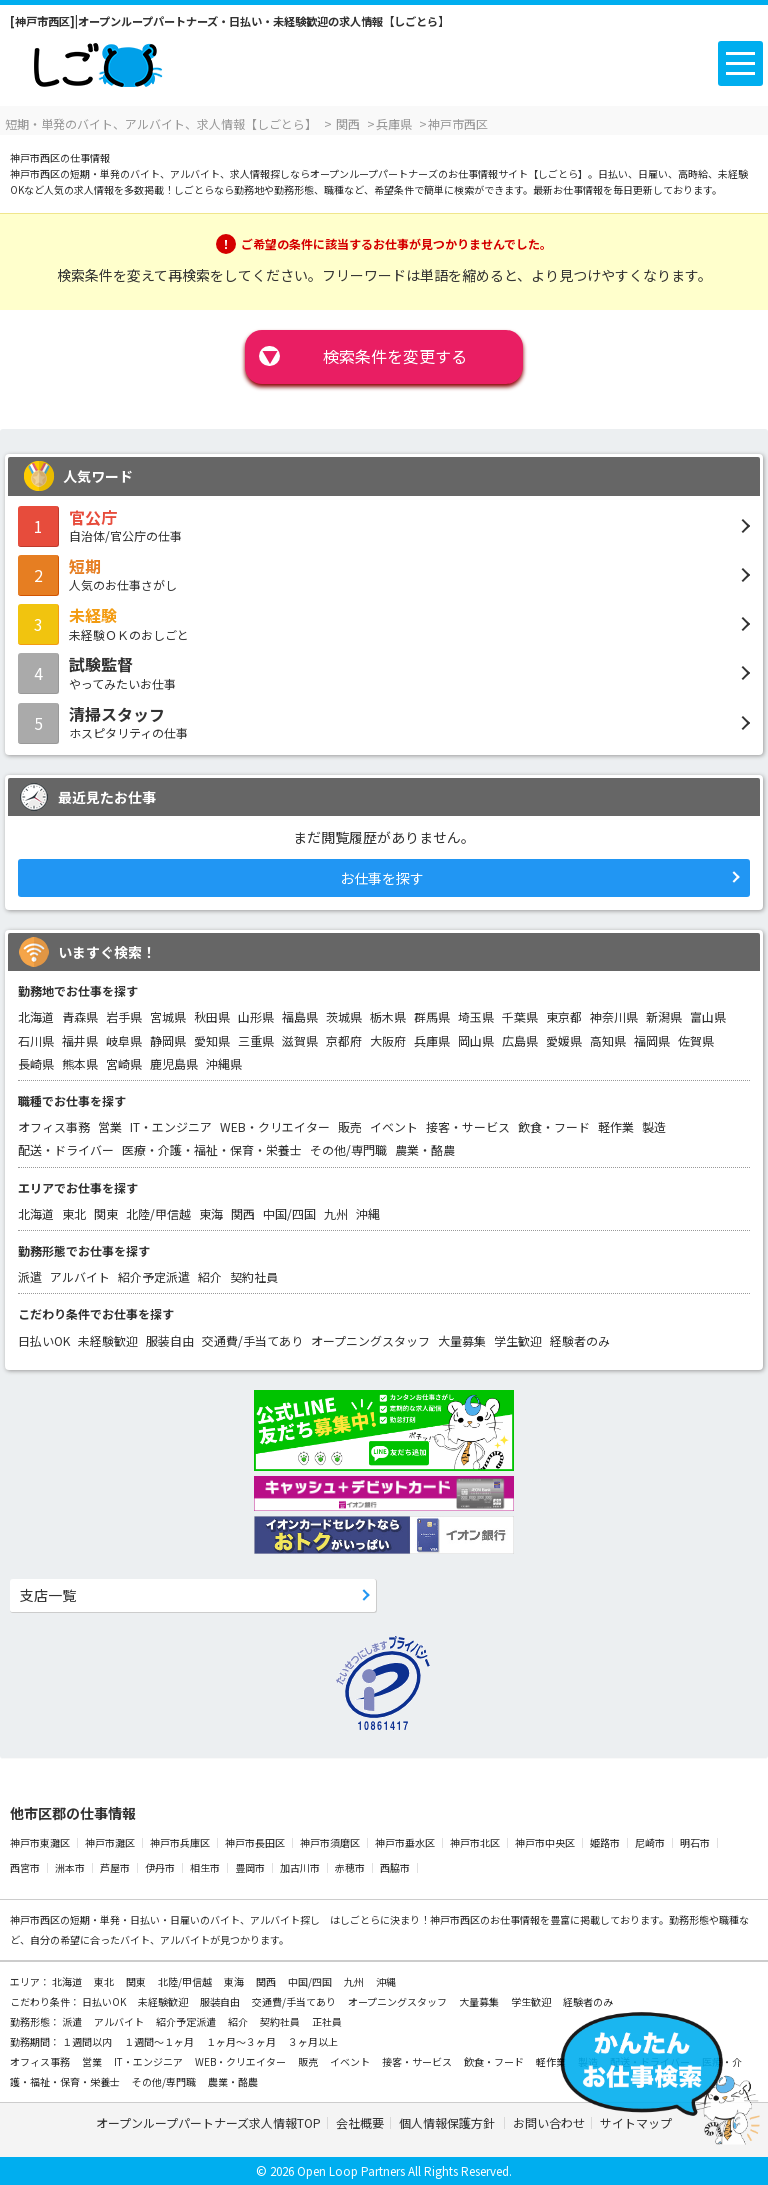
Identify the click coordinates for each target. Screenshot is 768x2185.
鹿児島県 (174, 1063)
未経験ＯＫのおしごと (384, 623)
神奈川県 (614, 1016)
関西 (243, 1213)
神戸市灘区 (110, 1842)
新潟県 (664, 1016)
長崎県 (36, 1063)
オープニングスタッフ (370, 1340)
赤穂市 (350, 1867)
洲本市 (70, 1867)
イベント (394, 1126)
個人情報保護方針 (448, 2122)
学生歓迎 (518, 1340)
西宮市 (25, 1867)
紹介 (210, 1276)
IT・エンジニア (171, 1126)
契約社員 (254, 1276)
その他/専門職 (348, 1149)
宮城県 (168, 1016)
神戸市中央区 (545, 1842)
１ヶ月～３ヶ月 (242, 2041)
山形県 (256, 1016)
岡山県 (476, 1040)
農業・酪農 (425, 1149)
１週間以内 (88, 2041)
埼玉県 (476, 1016)
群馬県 (432, 1016)
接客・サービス (468, 1126)
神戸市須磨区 (330, 1842)
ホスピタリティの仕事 (384, 722)
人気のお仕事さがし (384, 574)
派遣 (30, 1276)
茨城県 (344, 1016)
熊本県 (80, 1063)
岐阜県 (124, 1040)
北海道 (36, 1016)
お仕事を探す (382, 878)
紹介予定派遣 (154, 1276)
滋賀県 (300, 1040)
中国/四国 (289, 1213)
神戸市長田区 (255, 1842)
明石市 (695, 1842)
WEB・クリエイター (275, 1126)
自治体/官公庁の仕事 (384, 525)
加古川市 (300, 1867)
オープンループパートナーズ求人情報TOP (208, 2122)
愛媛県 (564, 1040)
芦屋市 (115, 1867)
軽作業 (616, 1126)
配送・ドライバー (66, 1149)
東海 (211, 1213)
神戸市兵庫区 (180, 1842)
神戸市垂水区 (405, 1842)
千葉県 (520, 1016)
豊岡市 (250, 1867)
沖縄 (368, 1213)
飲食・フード (554, 1126)
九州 (336, 1213)
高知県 (608, 1040)
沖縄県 (224, 1063)
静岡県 (168, 1040)
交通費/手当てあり (252, 1340)
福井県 (80, 1040)
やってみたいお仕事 (384, 672)
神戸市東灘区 (40, 1842)
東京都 (564, 1016)
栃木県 (388, 1016)
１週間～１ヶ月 (160, 2041)
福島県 (300, 1016)
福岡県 (652, 1040)
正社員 (327, 2021)
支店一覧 (48, 1595)
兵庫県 (432, 1040)
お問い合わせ (549, 2122)
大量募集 (462, 1340)
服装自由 (170, 1340)
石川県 (36, 1040)
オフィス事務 (54, 1126)
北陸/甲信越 (158, 1213)
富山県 (708, 1016)
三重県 (256, 1040)
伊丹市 (160, 1867)
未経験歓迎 (108, 1340)
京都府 (344, 1040)
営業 (110, 1126)
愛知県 (212, 1040)
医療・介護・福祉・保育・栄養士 (212, 1149)
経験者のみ (580, 1340)
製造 (654, 1126)
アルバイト (80, 1276)
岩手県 (124, 1016)
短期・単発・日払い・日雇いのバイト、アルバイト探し (195, 1919)
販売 (350, 1126)
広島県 (520, 1040)
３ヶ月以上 (313, 2041)
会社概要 (360, 2122)
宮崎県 (124, 1063)
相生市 (205, 1867)
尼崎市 (650, 1842)
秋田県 (212, 1016)
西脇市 (395, 1867)
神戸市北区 (475, 1842)
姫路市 (605, 1842)
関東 (106, 1213)
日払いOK (44, 1340)
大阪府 (388, 1040)
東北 (74, 1213)
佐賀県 (696, 1040)
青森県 (80, 1016)
